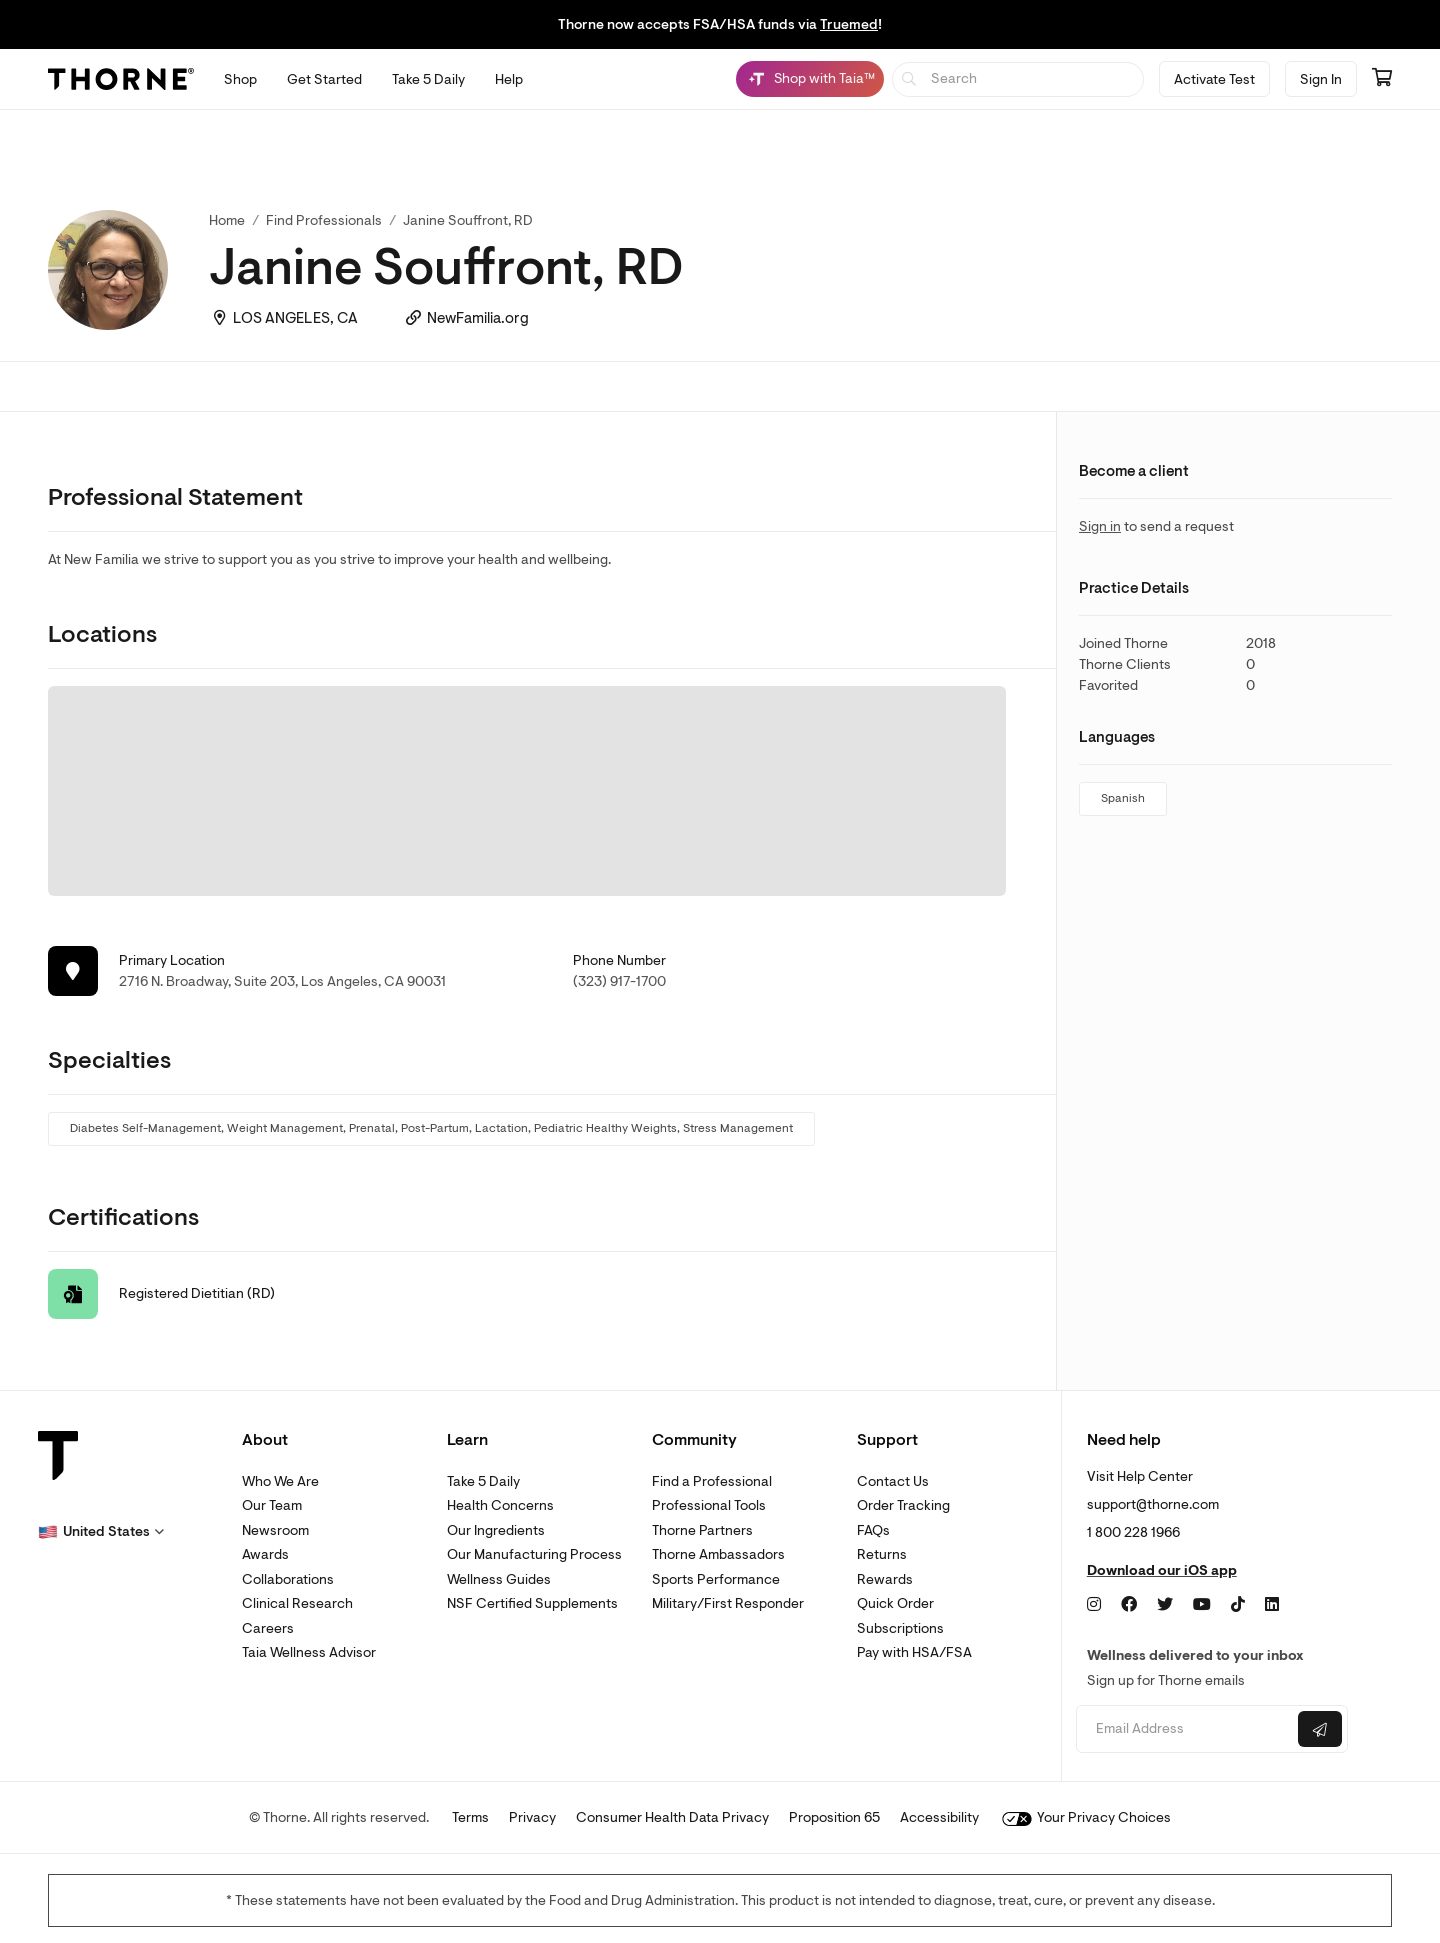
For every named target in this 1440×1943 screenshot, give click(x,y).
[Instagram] (1094, 1605)
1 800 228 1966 (1133, 1532)
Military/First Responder (728, 1603)
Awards (265, 1554)
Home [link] (227, 220)
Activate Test (1214, 79)
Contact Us (893, 1481)
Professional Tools (709, 1505)
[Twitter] (1165, 1605)
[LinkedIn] (1272, 1605)
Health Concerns (500, 1505)
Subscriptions (900, 1628)
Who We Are (280, 1481)
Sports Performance (716, 1579)
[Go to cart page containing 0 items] (1382, 79)
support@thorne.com (1153, 1504)
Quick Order (895, 1603)
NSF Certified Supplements (532, 1603)
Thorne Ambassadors (718, 1554)
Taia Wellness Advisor (309, 1652)
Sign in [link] (1100, 526)
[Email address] (1184, 1729)
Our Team (272, 1505)
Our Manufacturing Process (534, 1554)
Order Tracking (903, 1505)
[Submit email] (1320, 1729)
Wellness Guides (499, 1579)
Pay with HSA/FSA (914, 1652)
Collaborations (288, 1579)
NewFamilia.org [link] (478, 318)
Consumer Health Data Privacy (672, 1817)
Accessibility (939, 1817)
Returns (882, 1554)
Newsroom (275, 1530)
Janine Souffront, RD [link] (468, 220)
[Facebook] (1129, 1605)
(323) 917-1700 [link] (619, 981)
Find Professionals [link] (324, 220)
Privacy (532, 1817)
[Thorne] (121, 79)
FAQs (873, 1530)
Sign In (1321, 79)
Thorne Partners (702, 1530)
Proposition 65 (834, 1817)
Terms (470, 1817)
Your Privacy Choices (1086, 1817)
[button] (101, 1532)
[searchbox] (1018, 79)
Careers (268, 1628)
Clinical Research (297, 1603)
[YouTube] (1202, 1605)
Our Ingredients (496, 1530)
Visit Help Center (1140, 1476)
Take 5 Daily (483, 1481)
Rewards (885, 1579)
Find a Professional (712, 1481)
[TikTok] (1238, 1605)
